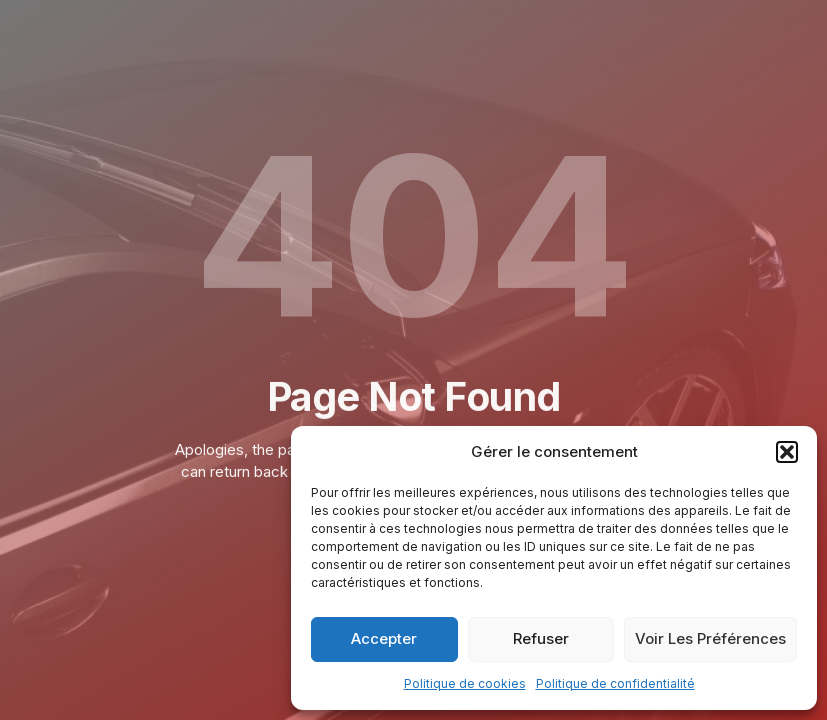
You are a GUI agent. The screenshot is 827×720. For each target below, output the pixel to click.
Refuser (541, 638)
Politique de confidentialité (615, 683)
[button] (787, 452)
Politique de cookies (465, 683)
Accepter (384, 638)
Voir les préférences (710, 638)
